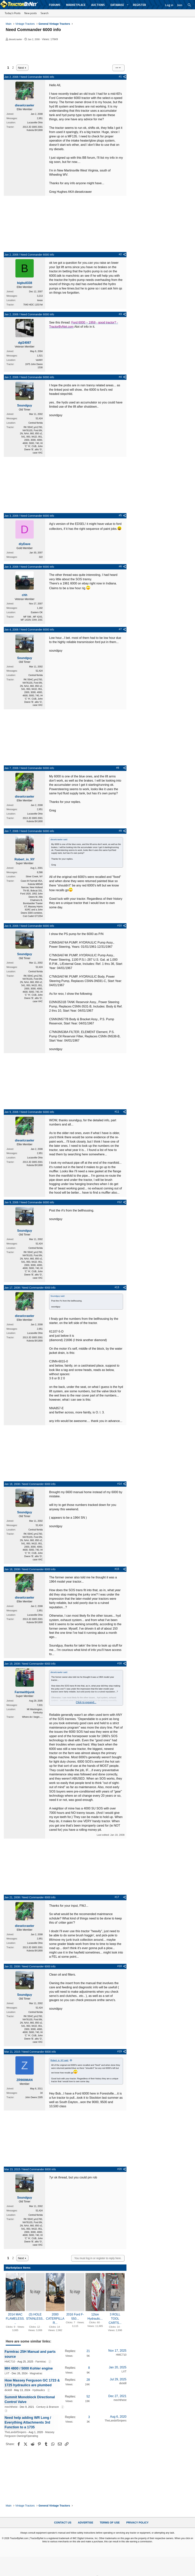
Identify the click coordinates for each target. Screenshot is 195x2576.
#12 (119, 1202)
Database (117, 5)
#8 (117, 767)
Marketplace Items (18, 2267)
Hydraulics (38, 2390)
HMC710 (10, 2361)
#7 (120, 629)
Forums (54, 5)
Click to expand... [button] (86, 1702)
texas (40, 300)
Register (139, 5)
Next (21, 67)
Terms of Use (110, 2522)
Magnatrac (36, 2373)
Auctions (98, 5)
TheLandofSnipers (15, 2432)
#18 (119, 1966)
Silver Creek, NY (34, 876)
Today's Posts (13, 13)
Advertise (85, 2522)
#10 (119, 925)
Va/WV (39, 360)
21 (88, 2351)
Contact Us (62, 2522)
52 (88, 2396)
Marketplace (76, 5)
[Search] (189, 5)
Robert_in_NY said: (59, 2060)
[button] (127, 5)
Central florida (35, 423)
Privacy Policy (137, 2522)
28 (88, 2379)
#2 (120, 254)
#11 (117, 1111)
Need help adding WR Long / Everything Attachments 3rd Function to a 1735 (28, 2422)
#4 (120, 376)
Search (45, 13)
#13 (117, 1287)
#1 (120, 76)
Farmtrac (40, 2361)
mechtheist (11, 2406)
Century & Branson (47, 2406)
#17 (117, 1897)
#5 (120, 515)
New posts (30, 13)
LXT (7, 2373)
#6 (120, 566)
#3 (120, 314)
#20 (119, 2168)
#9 (120, 830)
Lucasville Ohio (35, 122)
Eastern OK (37, 612)
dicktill (8, 2390)
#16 (119, 1663)
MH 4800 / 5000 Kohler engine (29, 2368)
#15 (117, 1568)
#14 (119, 1483)
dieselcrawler (15, 39)
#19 (119, 2051)
